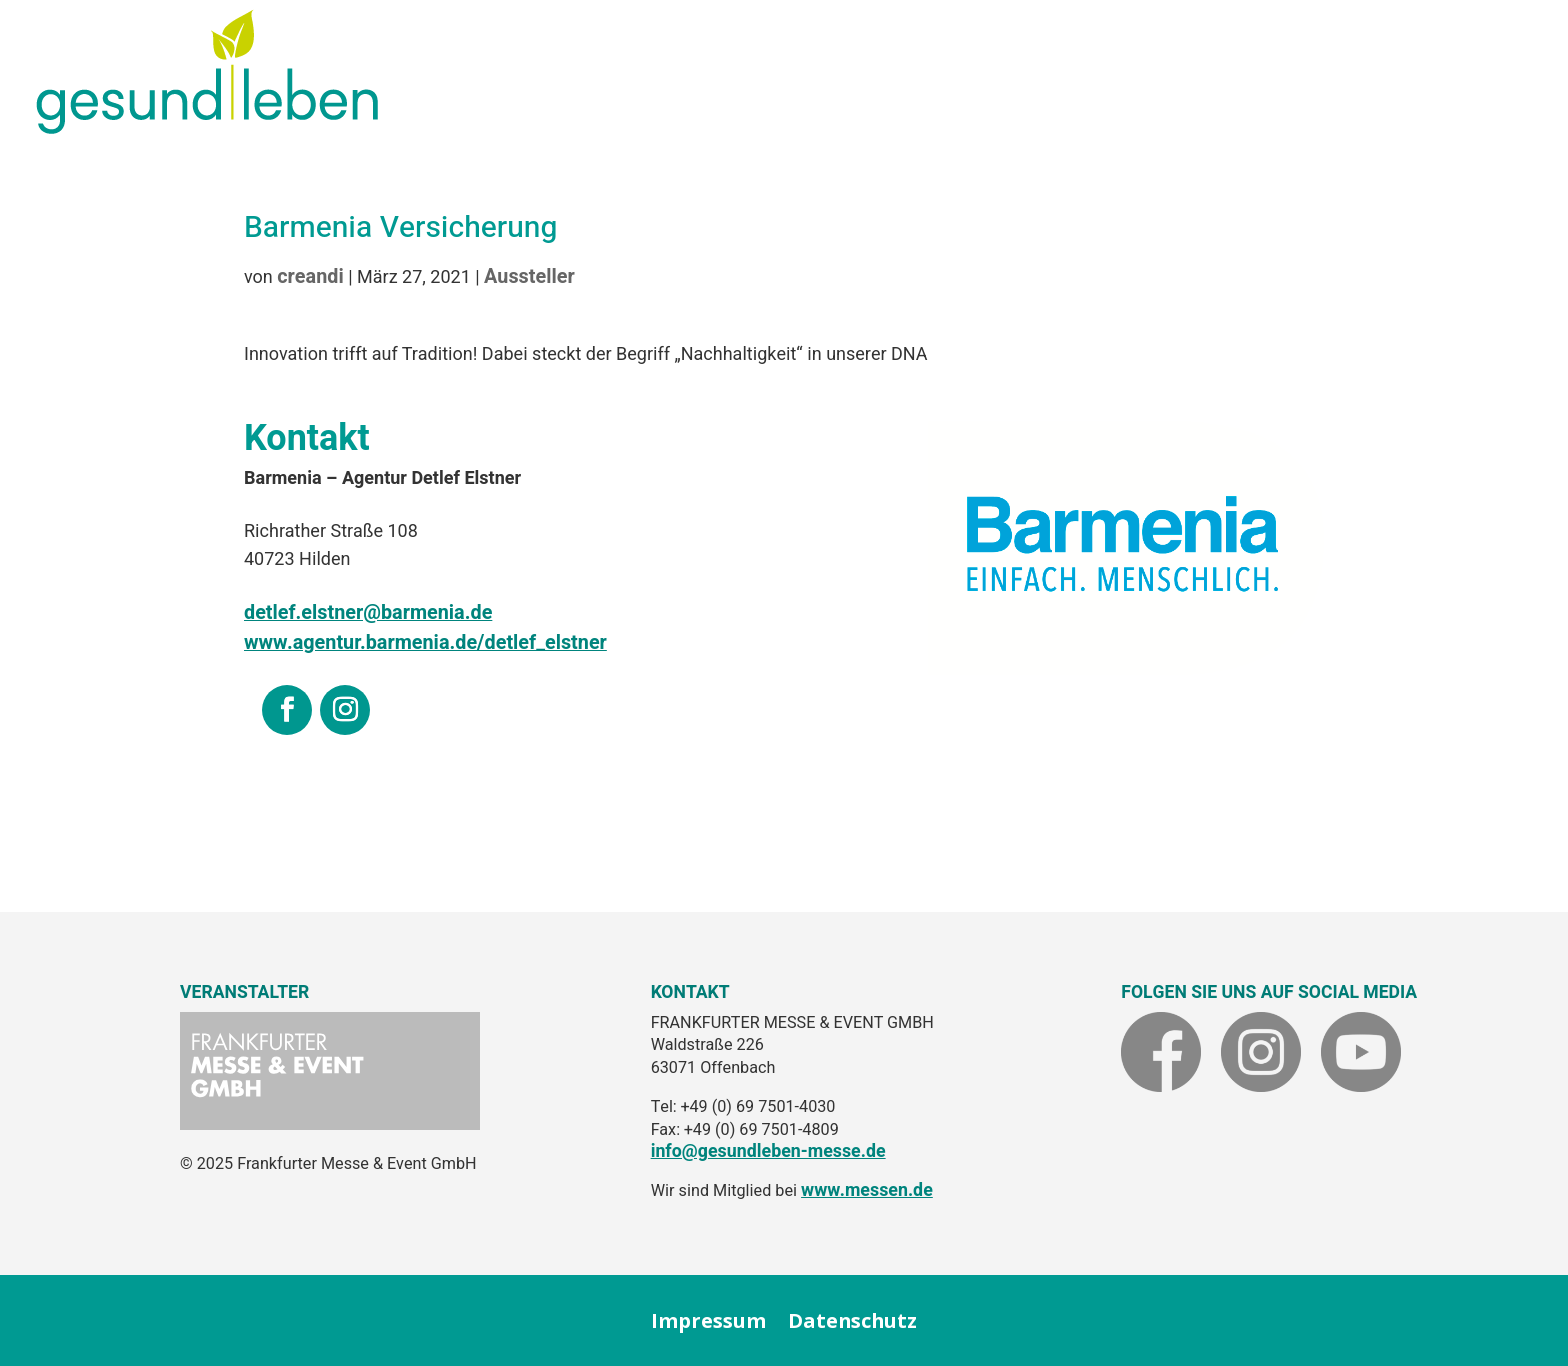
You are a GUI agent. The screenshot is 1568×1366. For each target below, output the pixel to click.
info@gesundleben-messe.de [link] (768, 1151)
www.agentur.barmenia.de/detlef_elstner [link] (425, 642)
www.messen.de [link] (867, 1190)
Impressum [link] (708, 1322)
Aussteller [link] (529, 276)
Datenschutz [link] (852, 1322)
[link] (207, 126)
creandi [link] (310, 276)
